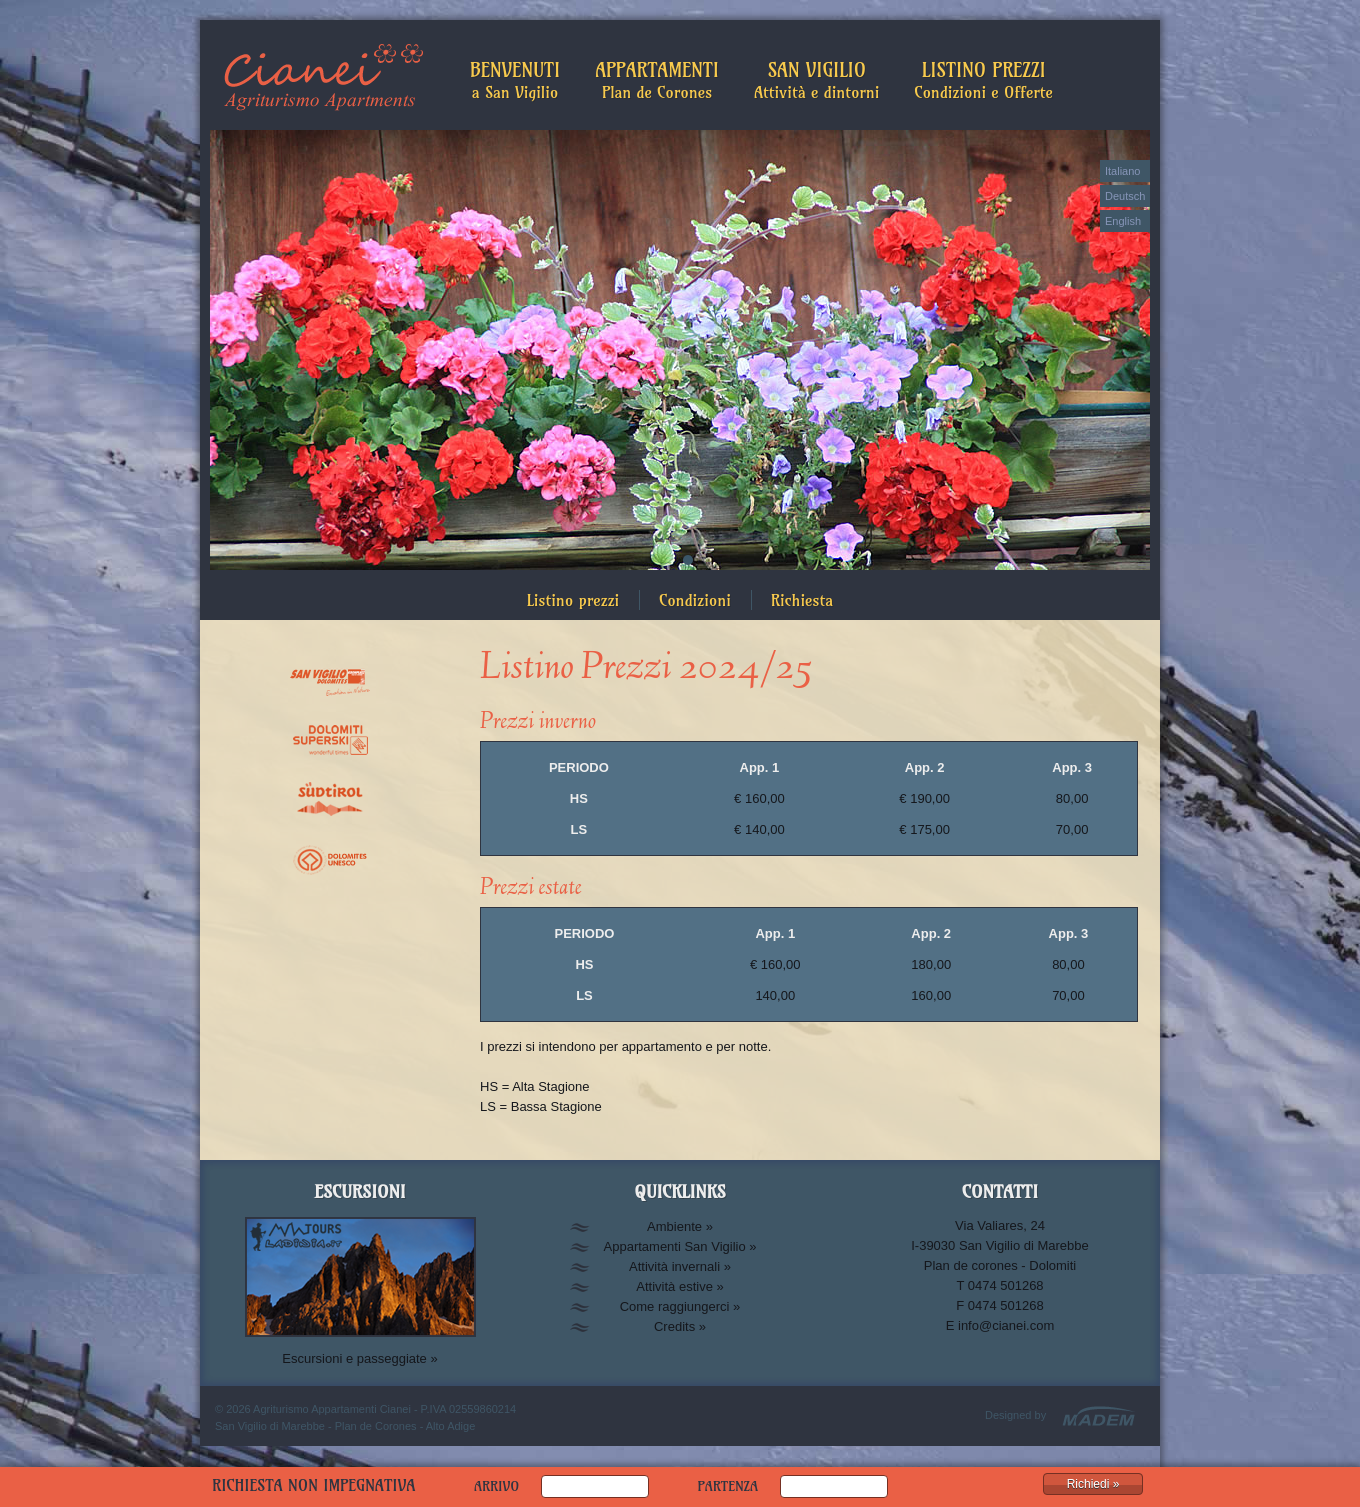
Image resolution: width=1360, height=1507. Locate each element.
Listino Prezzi (983, 80)
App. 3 (1072, 767)
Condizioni (695, 600)
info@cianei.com (1006, 1325)
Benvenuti (515, 80)
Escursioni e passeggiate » (359, 1358)
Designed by (1015, 1415)
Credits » (680, 1326)
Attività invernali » (680, 1266)
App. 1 (760, 767)
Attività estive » (679, 1286)
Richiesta (802, 600)
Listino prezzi (573, 600)
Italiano (1122, 171)
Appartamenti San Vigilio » (680, 1246)
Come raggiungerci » (680, 1306)
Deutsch (1125, 196)
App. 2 (925, 767)
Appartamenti (657, 80)
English (1123, 221)
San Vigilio (816, 80)
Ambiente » (680, 1226)
